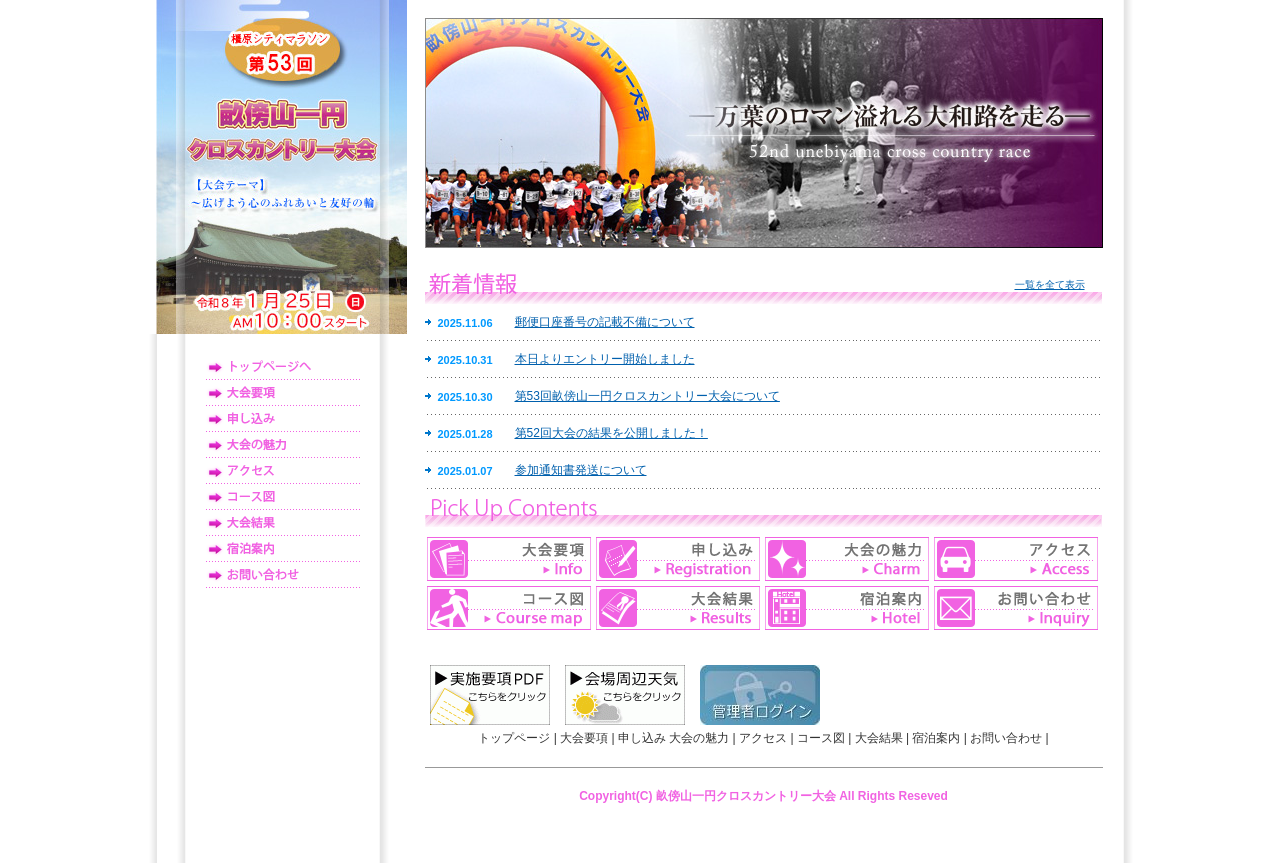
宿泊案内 (283, 549)
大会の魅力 (283, 445)
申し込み (283, 419)
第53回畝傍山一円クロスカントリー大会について (647, 396)
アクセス (283, 471)
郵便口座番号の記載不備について (605, 322)
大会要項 (283, 393)
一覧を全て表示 (1050, 284)
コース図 (283, 497)
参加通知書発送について (581, 470)
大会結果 (283, 523)
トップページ (283, 367)
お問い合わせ (283, 575)
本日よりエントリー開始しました (605, 359)
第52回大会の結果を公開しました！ (611, 433)
